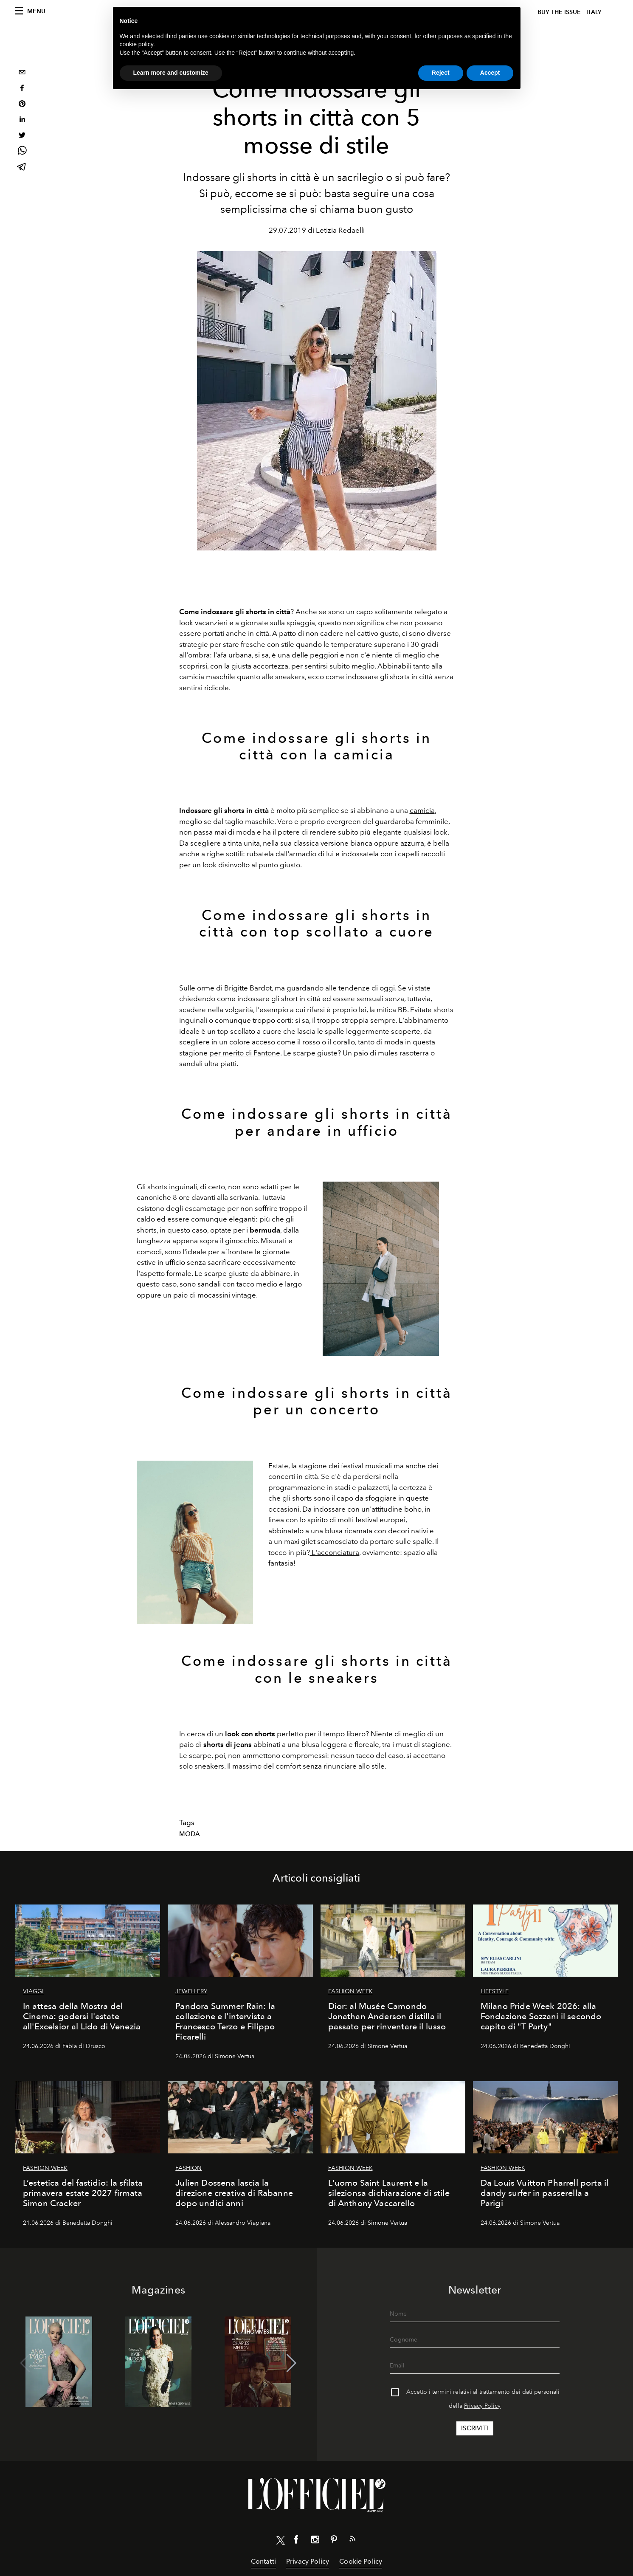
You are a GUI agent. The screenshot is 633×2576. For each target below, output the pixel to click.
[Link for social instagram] (315, 2541)
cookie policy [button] (136, 44)
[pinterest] (22, 105)
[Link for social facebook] (296, 2541)
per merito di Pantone (244, 1053)
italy (594, 12)
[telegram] (22, 167)
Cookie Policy (360, 2561)
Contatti (263, 2561)
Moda (189, 1834)
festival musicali (366, 1466)
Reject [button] (441, 72)
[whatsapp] (22, 152)
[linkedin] (22, 120)
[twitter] (22, 136)
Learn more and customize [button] (170, 72)
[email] (22, 73)
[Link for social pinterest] (333, 2541)
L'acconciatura (334, 1552)
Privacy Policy (482, 2406)
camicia (422, 810)
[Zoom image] (381, 1269)
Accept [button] (490, 72)
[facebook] (22, 89)
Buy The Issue (559, 12)
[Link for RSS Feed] (352, 2540)
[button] (291, 2363)
